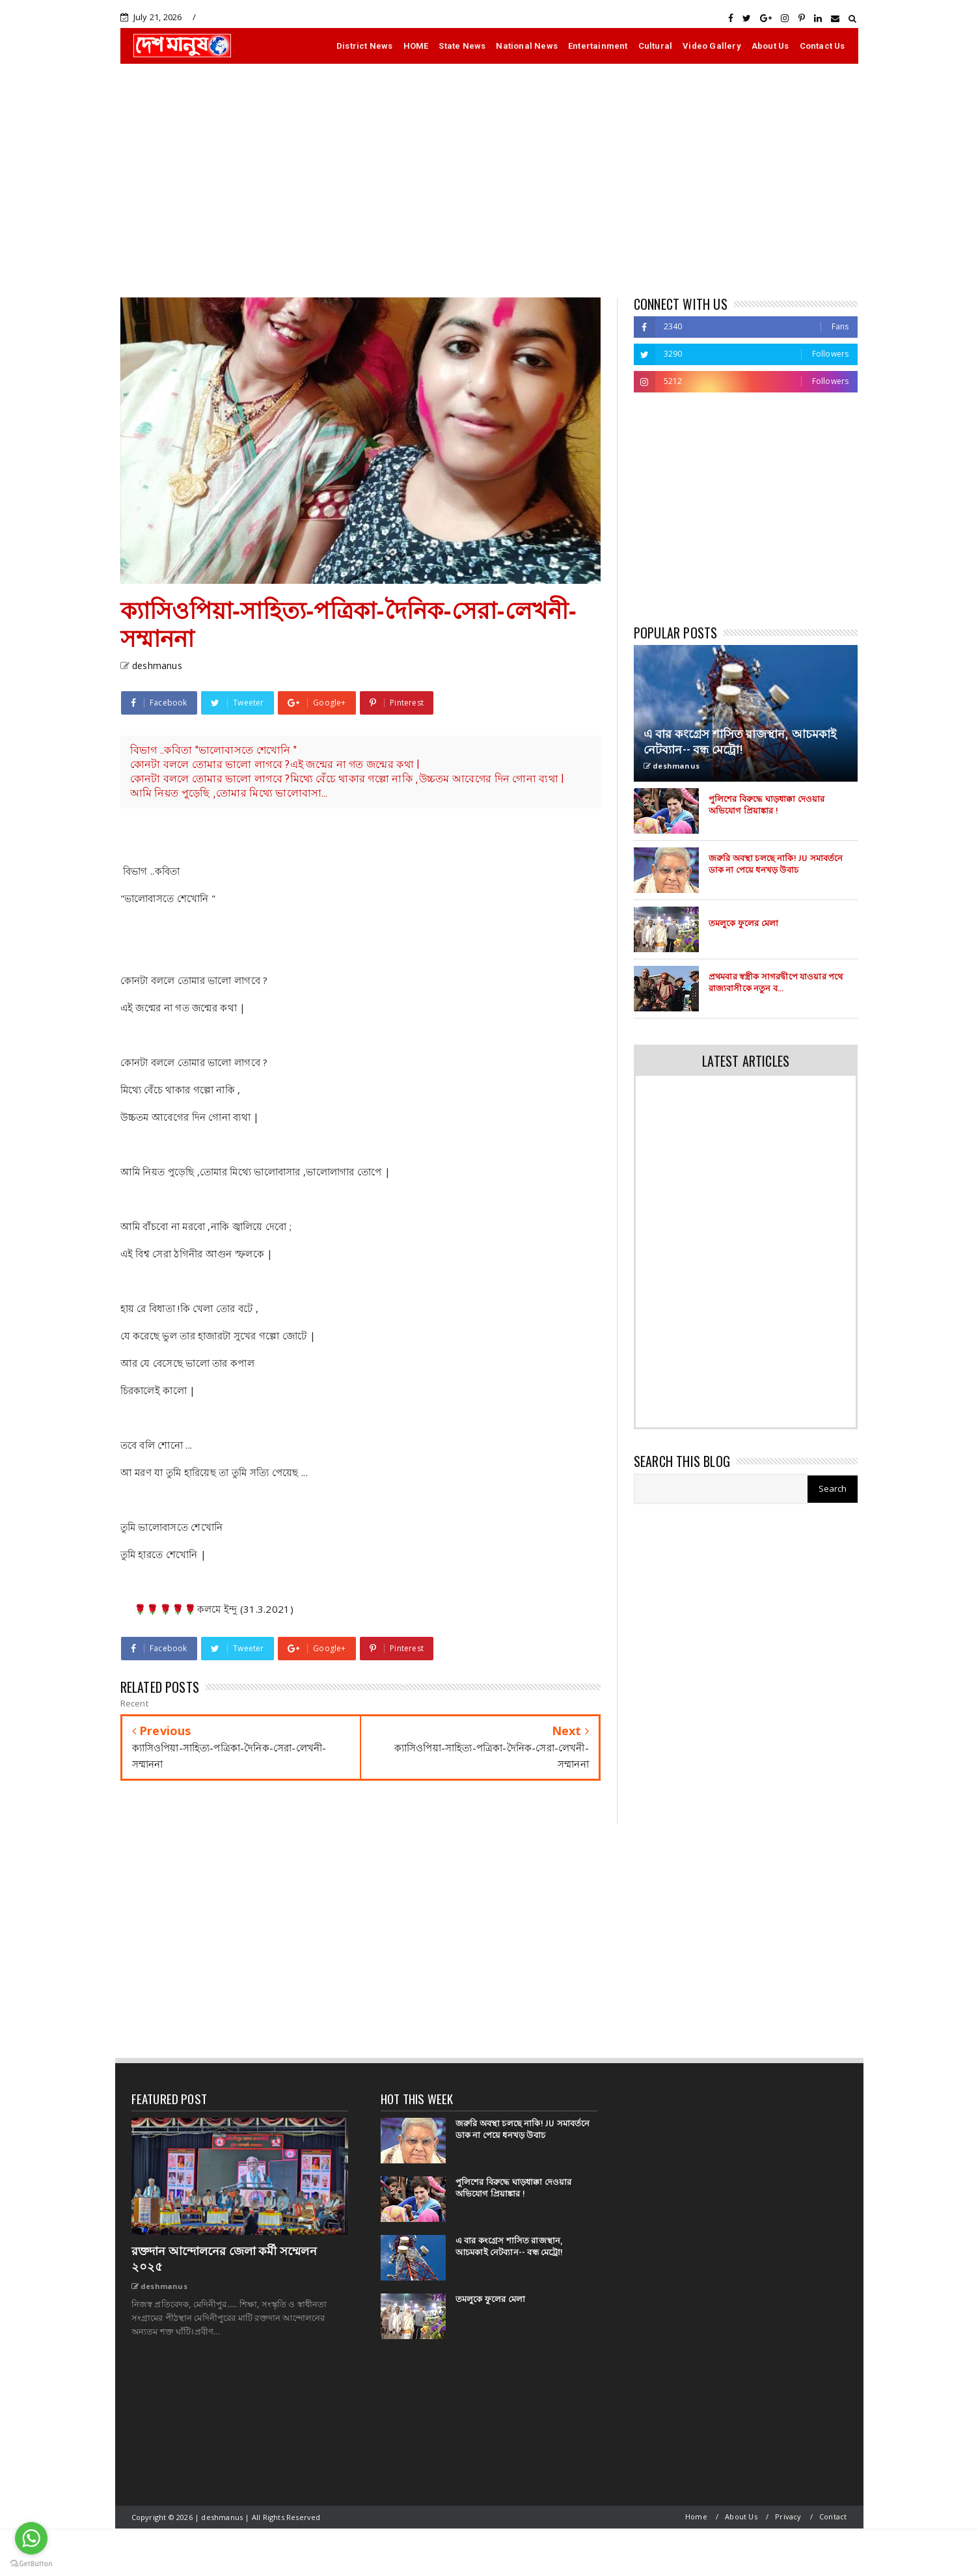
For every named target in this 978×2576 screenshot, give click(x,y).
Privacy (788, 2516)
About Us (770, 46)
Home (696, 2516)
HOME (416, 46)
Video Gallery (712, 46)
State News (462, 46)
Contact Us (822, 46)
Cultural (655, 46)
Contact (833, 2516)
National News (527, 46)
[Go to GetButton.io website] (31, 2563)
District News (364, 46)
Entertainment (598, 46)
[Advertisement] (489, 180)
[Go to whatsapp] (31, 2538)
